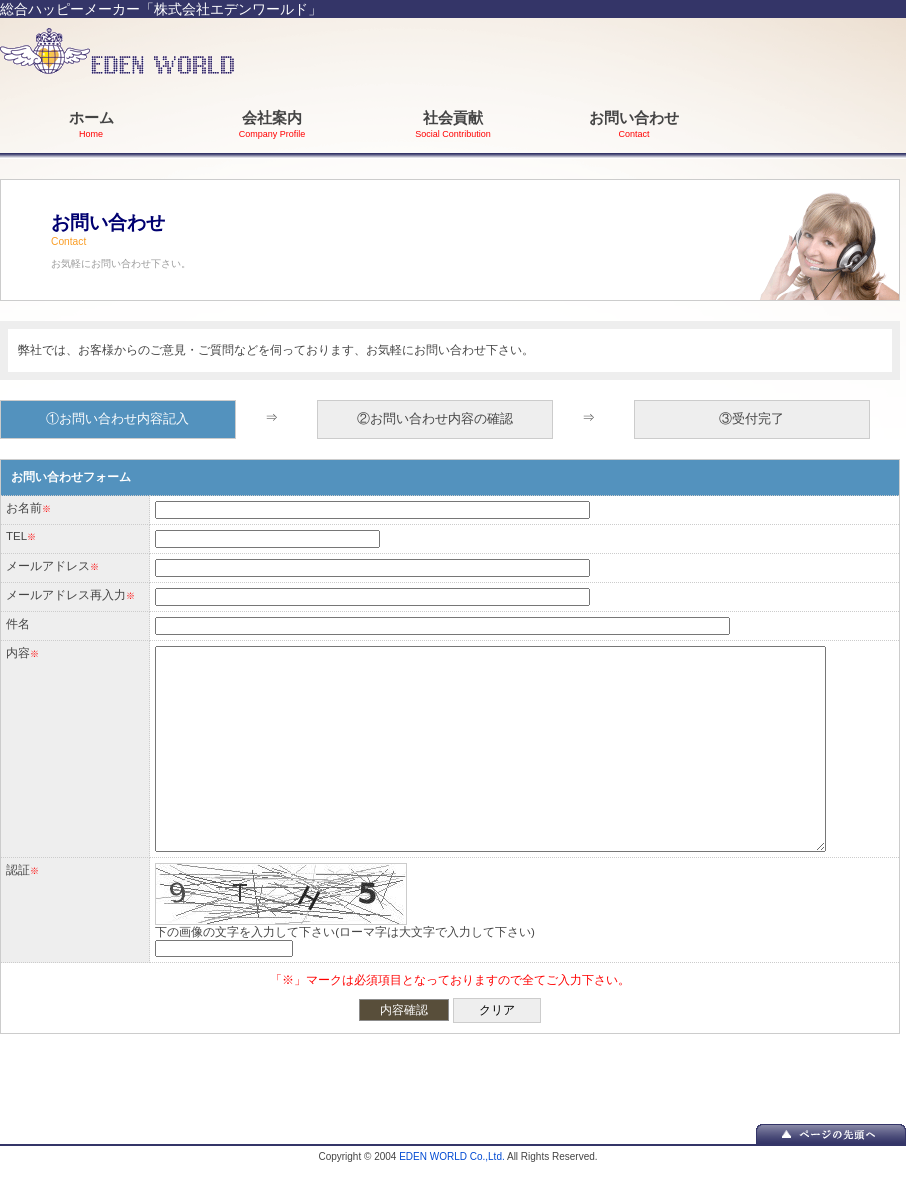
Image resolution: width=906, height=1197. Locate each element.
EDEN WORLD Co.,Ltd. (452, 1156)
